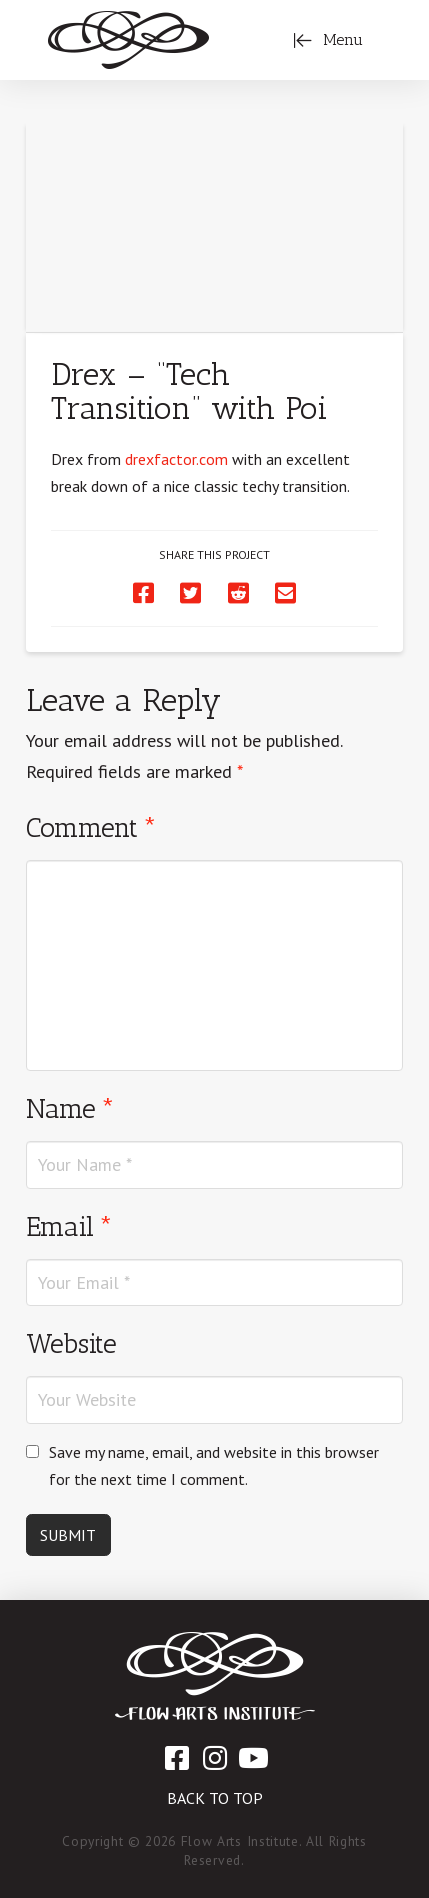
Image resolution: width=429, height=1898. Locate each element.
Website (71, 1343)
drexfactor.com (176, 459)
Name (70, 1108)
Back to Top (215, 1798)
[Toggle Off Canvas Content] (328, 40)
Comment (91, 827)
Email (69, 1226)
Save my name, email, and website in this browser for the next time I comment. (214, 1465)
